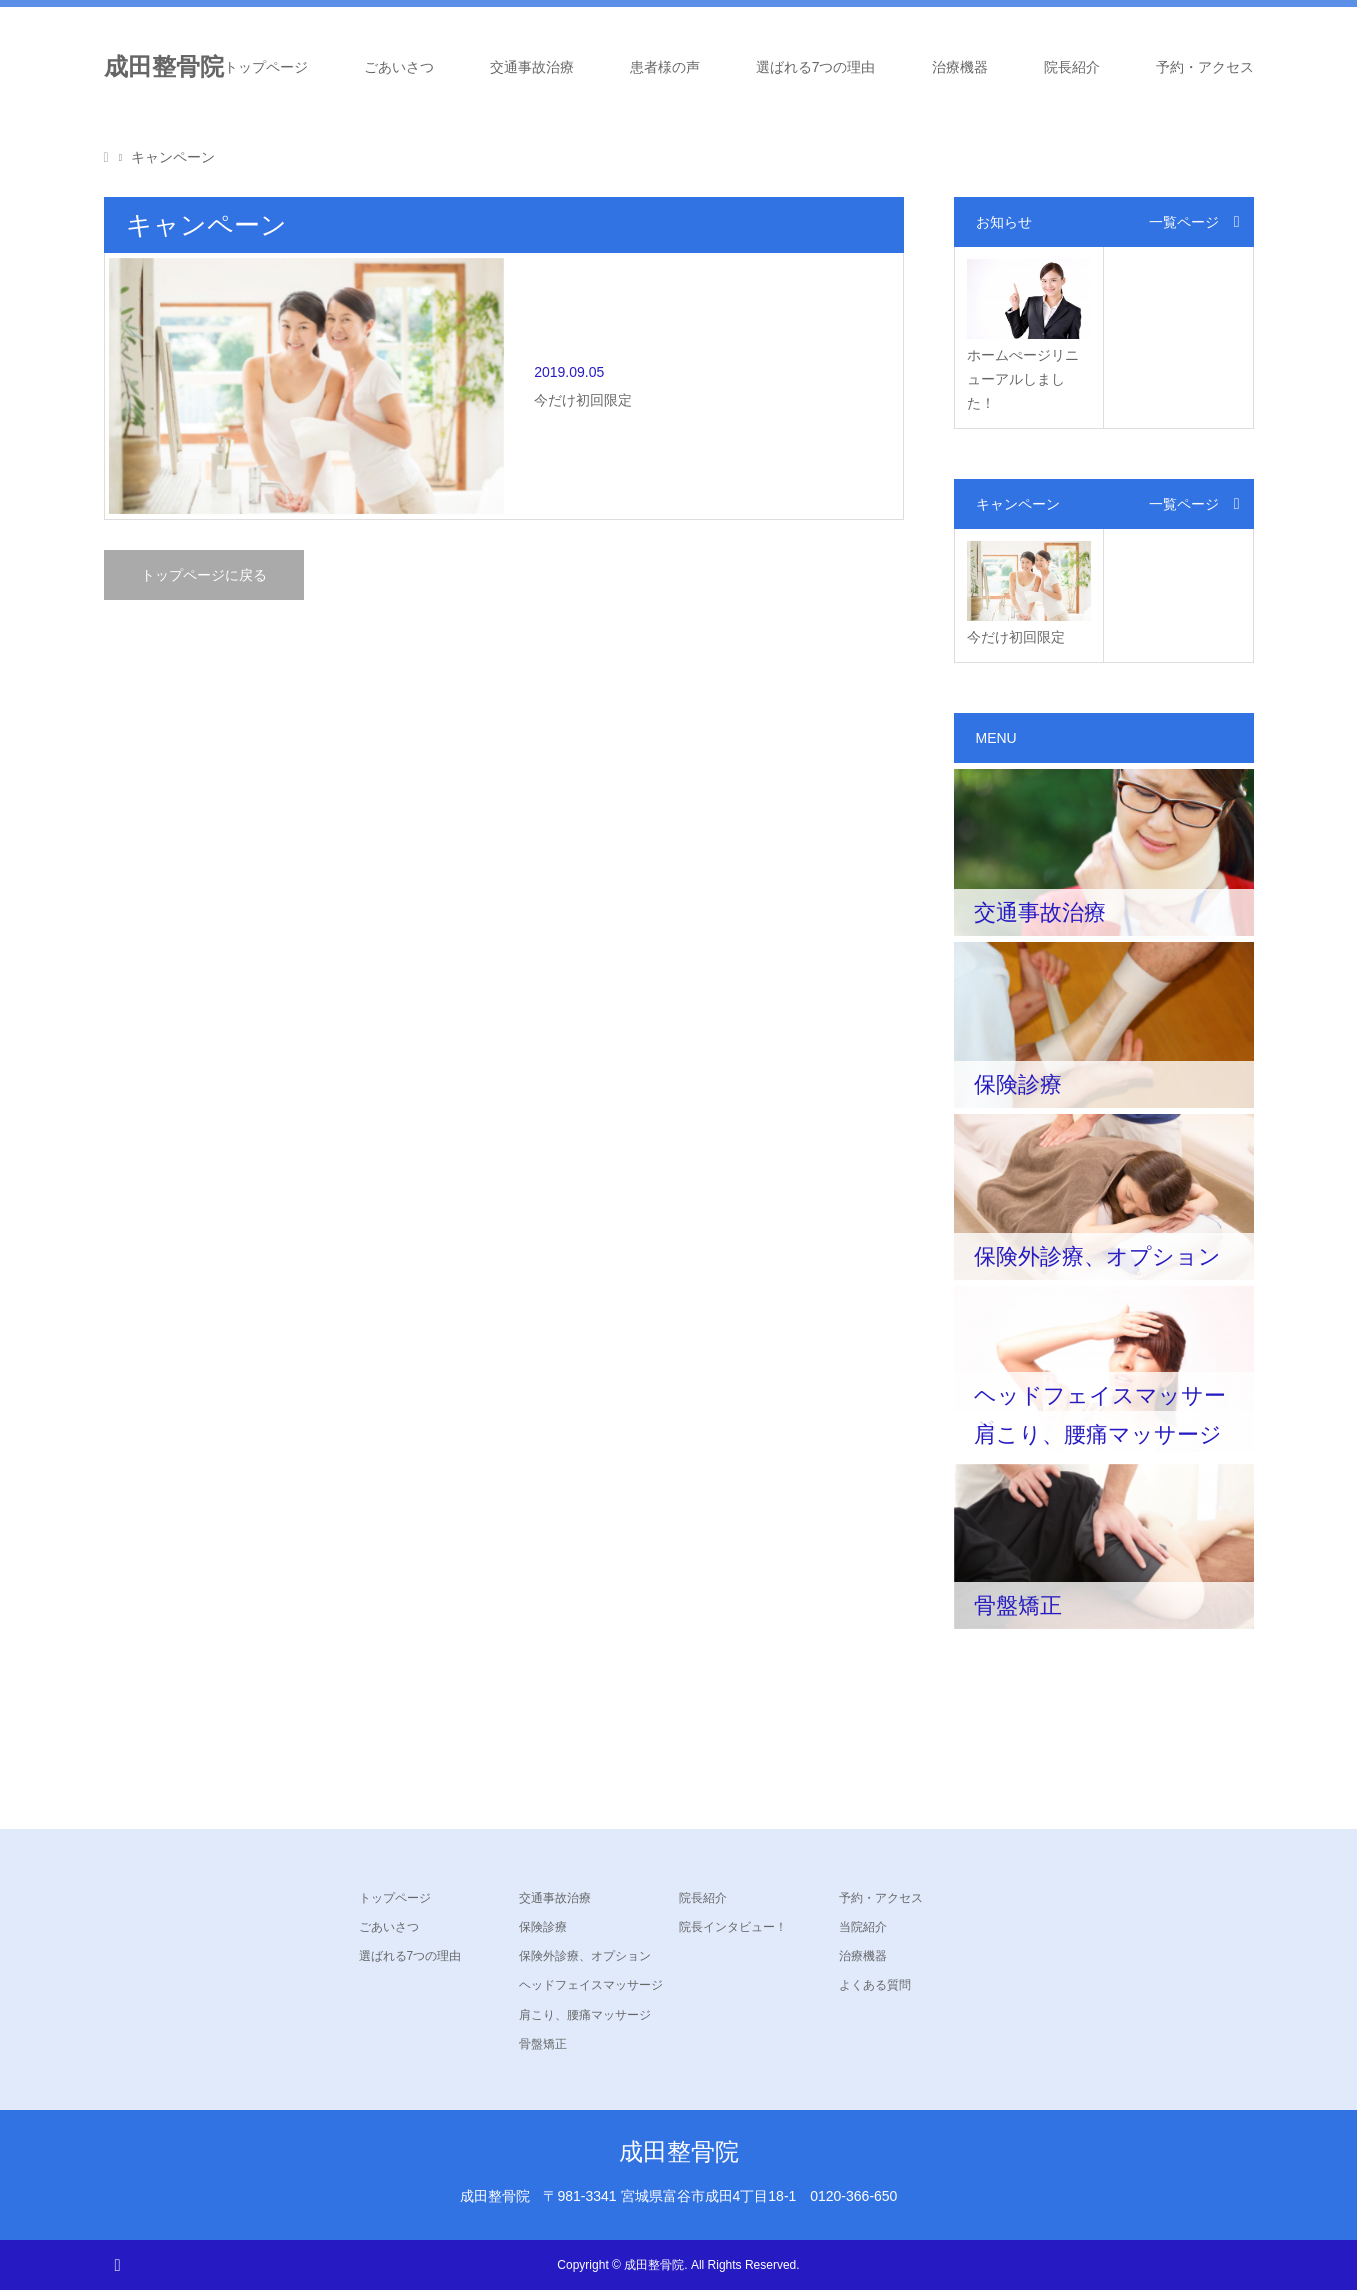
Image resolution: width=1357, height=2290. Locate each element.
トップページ (266, 67)
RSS (117, 2264)
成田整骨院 (164, 66)
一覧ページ (1184, 222)
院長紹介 (1072, 67)
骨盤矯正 (543, 2044)
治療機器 (960, 67)
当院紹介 (863, 1927)
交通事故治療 (532, 67)
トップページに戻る (204, 480)
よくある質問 (875, 1985)
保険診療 (543, 1927)
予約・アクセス (1205, 67)
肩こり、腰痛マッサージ (585, 2015)
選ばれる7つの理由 (816, 67)
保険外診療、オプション (585, 1956)
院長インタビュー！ (733, 1927)
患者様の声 (665, 67)
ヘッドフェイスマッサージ (591, 1985)
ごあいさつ (399, 67)
